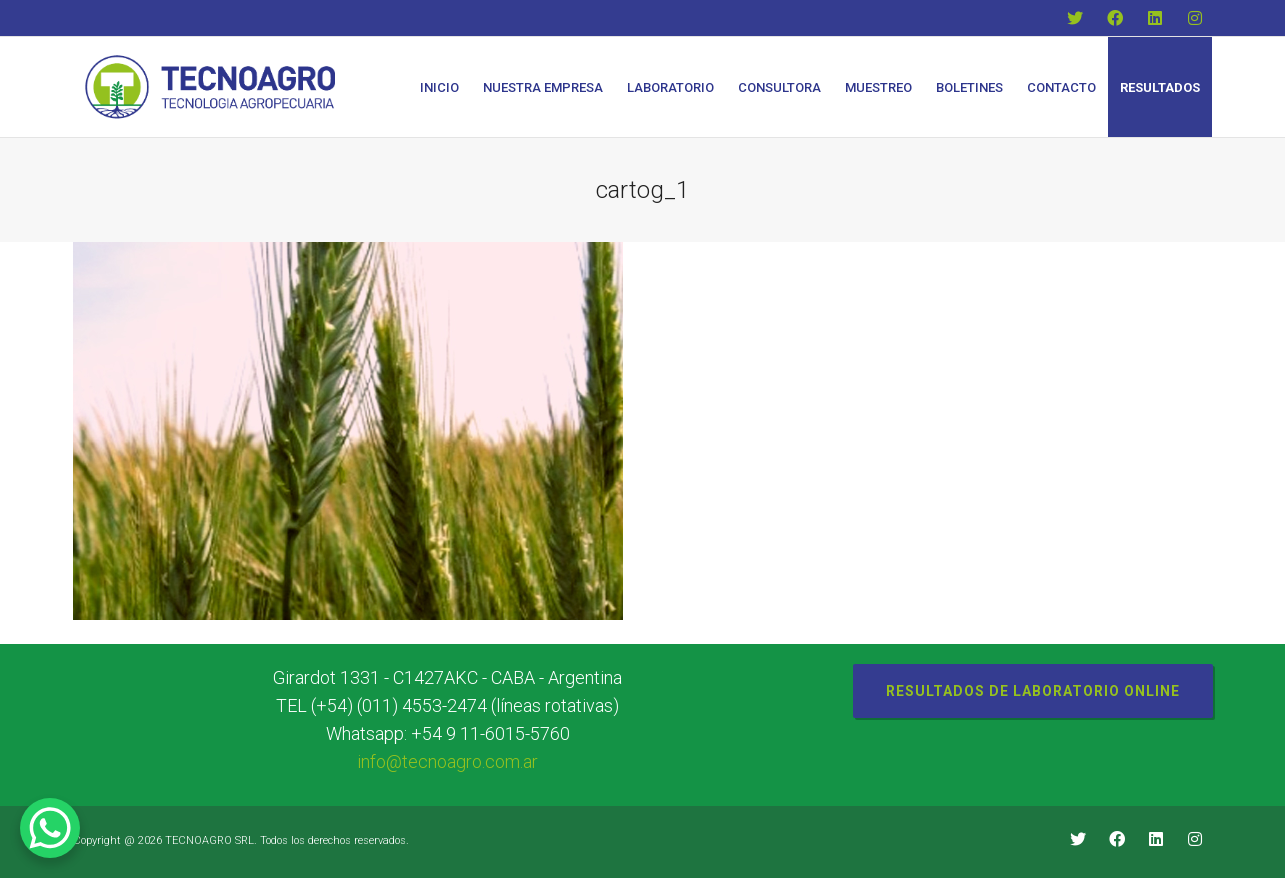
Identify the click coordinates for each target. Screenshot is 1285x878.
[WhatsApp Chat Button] (50, 828)
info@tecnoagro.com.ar (447, 761)
